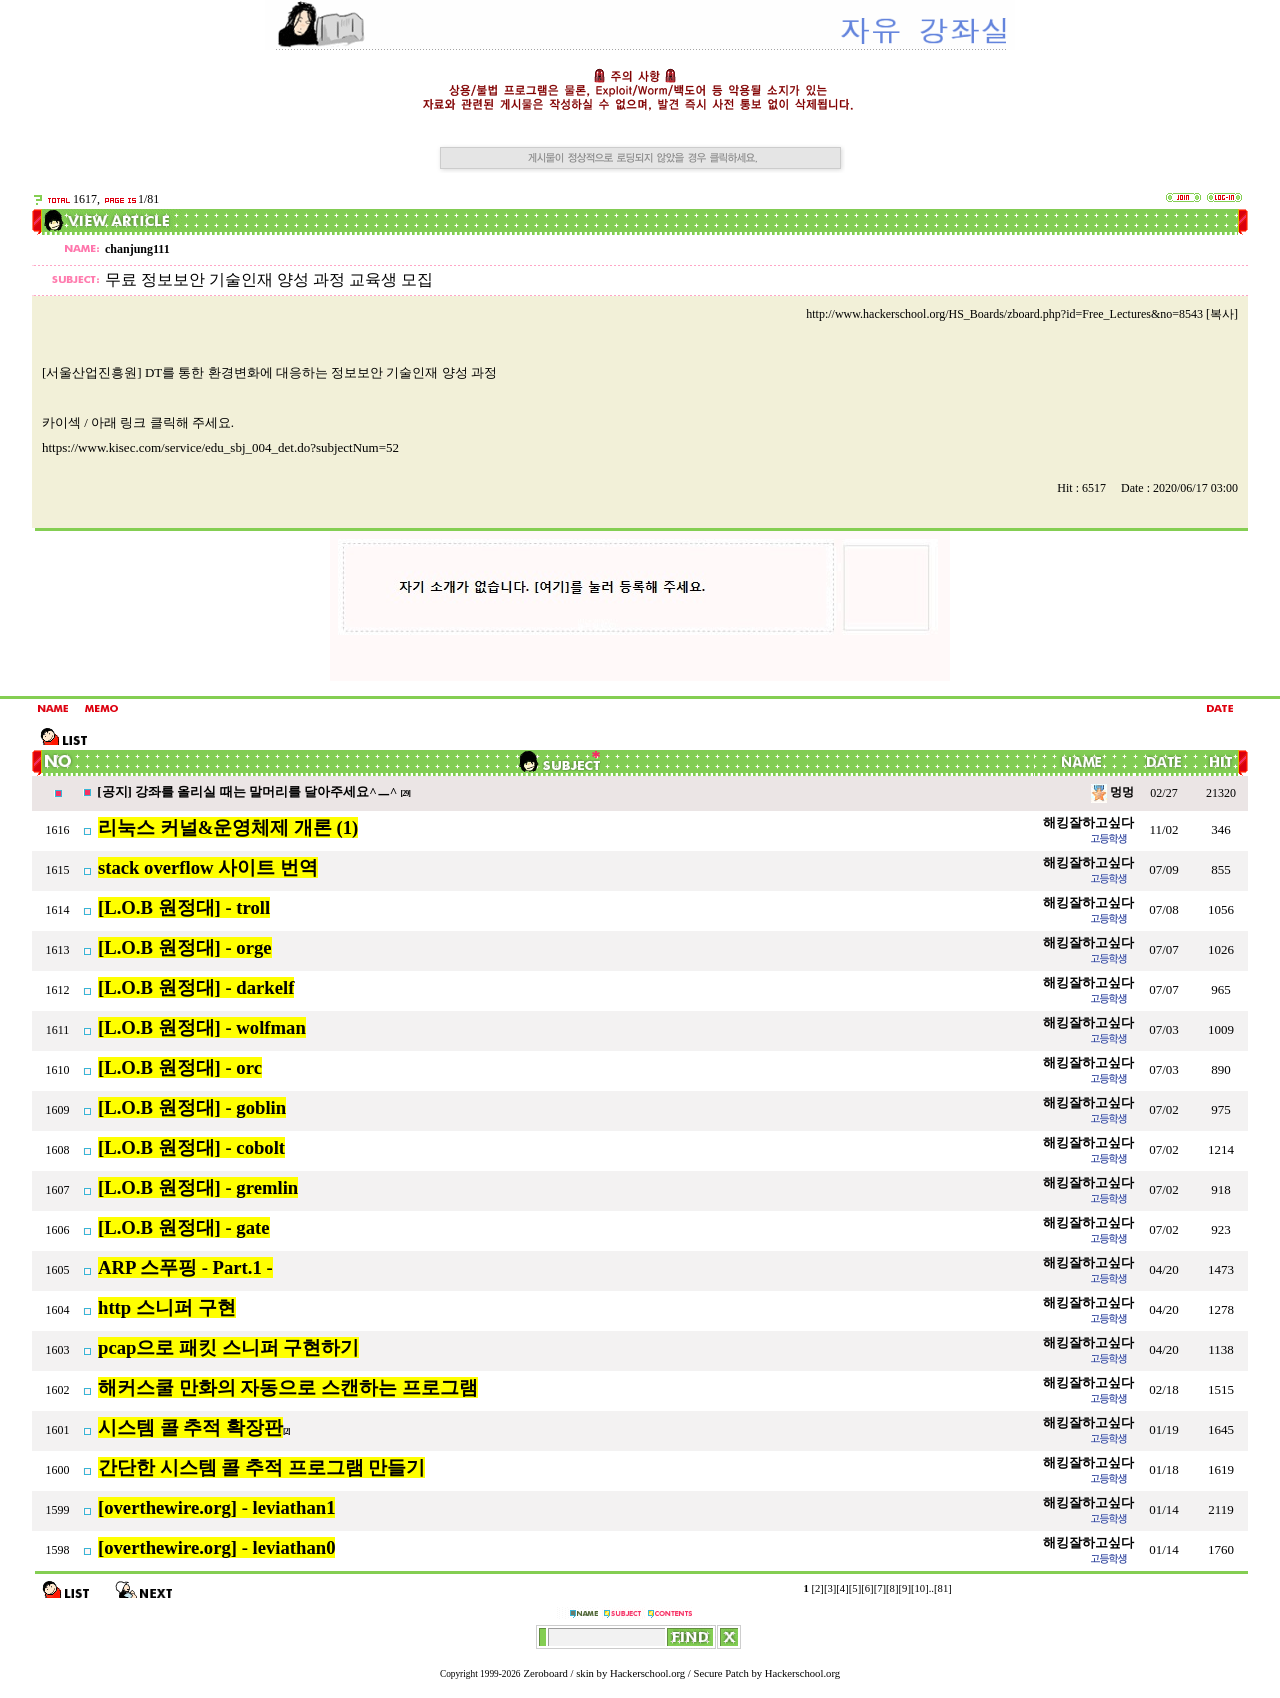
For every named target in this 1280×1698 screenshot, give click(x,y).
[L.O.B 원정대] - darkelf (196, 987)
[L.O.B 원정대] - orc (180, 1067)
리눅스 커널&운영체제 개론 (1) (228, 827)
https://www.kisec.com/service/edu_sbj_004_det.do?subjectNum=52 (220, 447)
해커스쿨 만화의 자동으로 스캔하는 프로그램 (288, 1387)
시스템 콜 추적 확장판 (190, 1427)
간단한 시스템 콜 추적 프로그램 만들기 (261, 1467)
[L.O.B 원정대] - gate (184, 1227)
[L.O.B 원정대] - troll (184, 907)
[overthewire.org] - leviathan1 (216, 1507)
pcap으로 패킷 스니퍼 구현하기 (228, 1347)
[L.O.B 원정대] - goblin (192, 1107)
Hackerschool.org (647, 1673)
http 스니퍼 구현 (167, 1307)
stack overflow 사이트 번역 (208, 867)
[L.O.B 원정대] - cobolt (191, 1147)
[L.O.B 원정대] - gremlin (198, 1187)
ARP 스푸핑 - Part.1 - (185, 1267)
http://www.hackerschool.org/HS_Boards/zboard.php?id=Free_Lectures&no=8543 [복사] (1022, 314)
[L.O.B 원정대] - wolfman (202, 1027)
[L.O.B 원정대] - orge (185, 947)
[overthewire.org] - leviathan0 (216, 1547)
